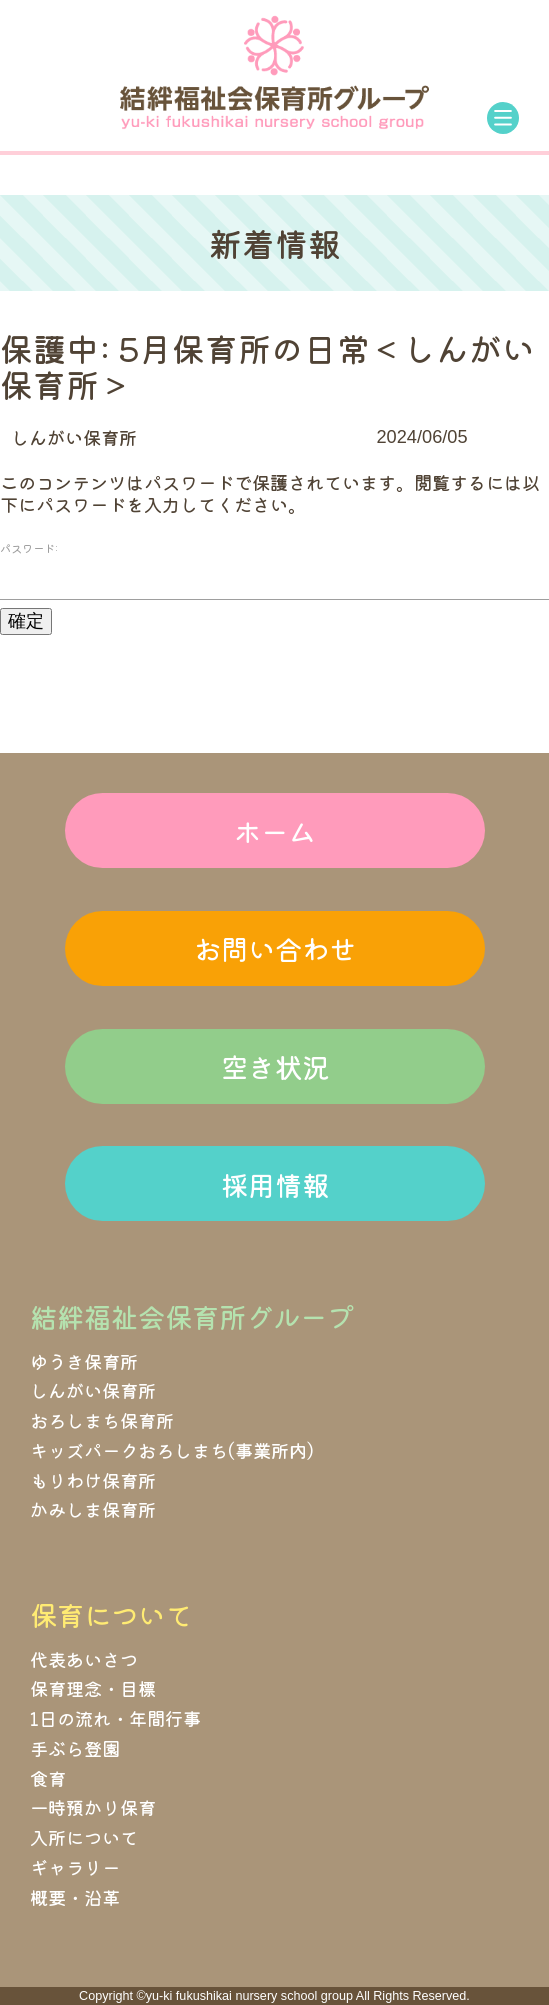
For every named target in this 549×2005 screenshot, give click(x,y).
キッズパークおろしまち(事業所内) (172, 1450)
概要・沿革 (75, 1897)
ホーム (274, 831)
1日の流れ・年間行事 (115, 1718)
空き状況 (275, 1066)
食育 (48, 1778)
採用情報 (275, 1184)
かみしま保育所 (93, 1509)
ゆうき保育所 (84, 1361)
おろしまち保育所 (102, 1420)
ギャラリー (75, 1867)
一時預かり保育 (93, 1807)
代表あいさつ (84, 1659)
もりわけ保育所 (93, 1480)
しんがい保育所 (74, 437)
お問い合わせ (275, 948)
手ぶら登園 (75, 1748)
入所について (84, 1837)
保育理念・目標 (93, 1688)
